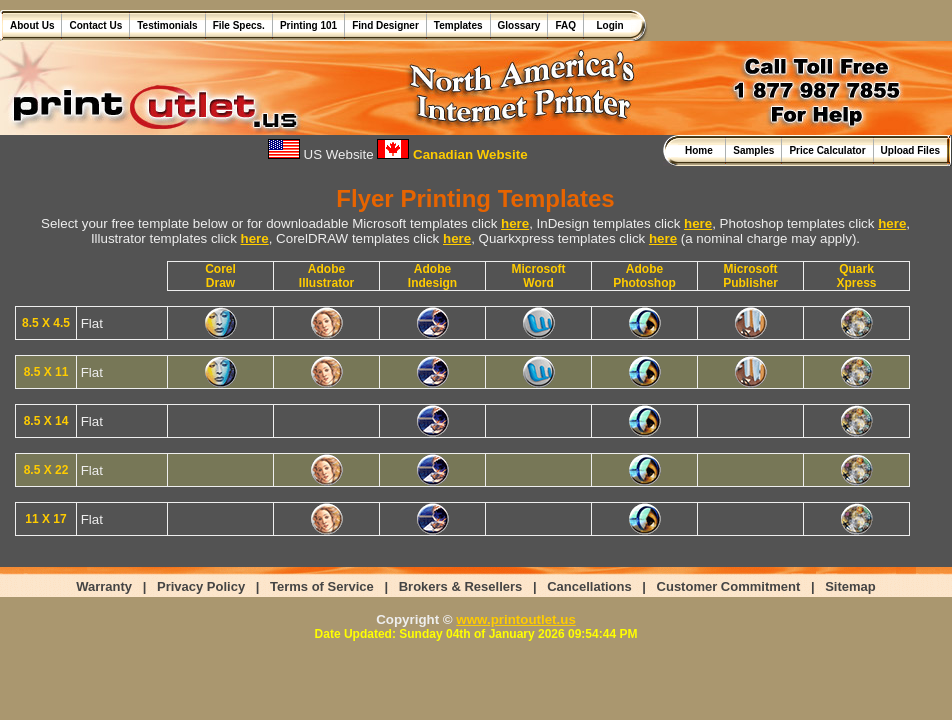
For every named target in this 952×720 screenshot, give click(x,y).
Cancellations (589, 586)
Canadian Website (452, 154)
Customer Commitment (729, 586)
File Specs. (239, 25)
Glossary (519, 25)
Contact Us (95, 25)
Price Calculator (827, 150)
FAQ (565, 25)
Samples (753, 150)
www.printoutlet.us (515, 619)
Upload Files (910, 150)
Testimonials (167, 25)
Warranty (104, 586)
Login (607, 25)
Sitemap (850, 586)
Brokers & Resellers (461, 586)
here (515, 223)
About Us (32, 25)
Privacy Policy (201, 586)
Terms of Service (322, 586)
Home (701, 150)
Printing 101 (308, 25)
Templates (458, 25)
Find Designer (385, 25)
